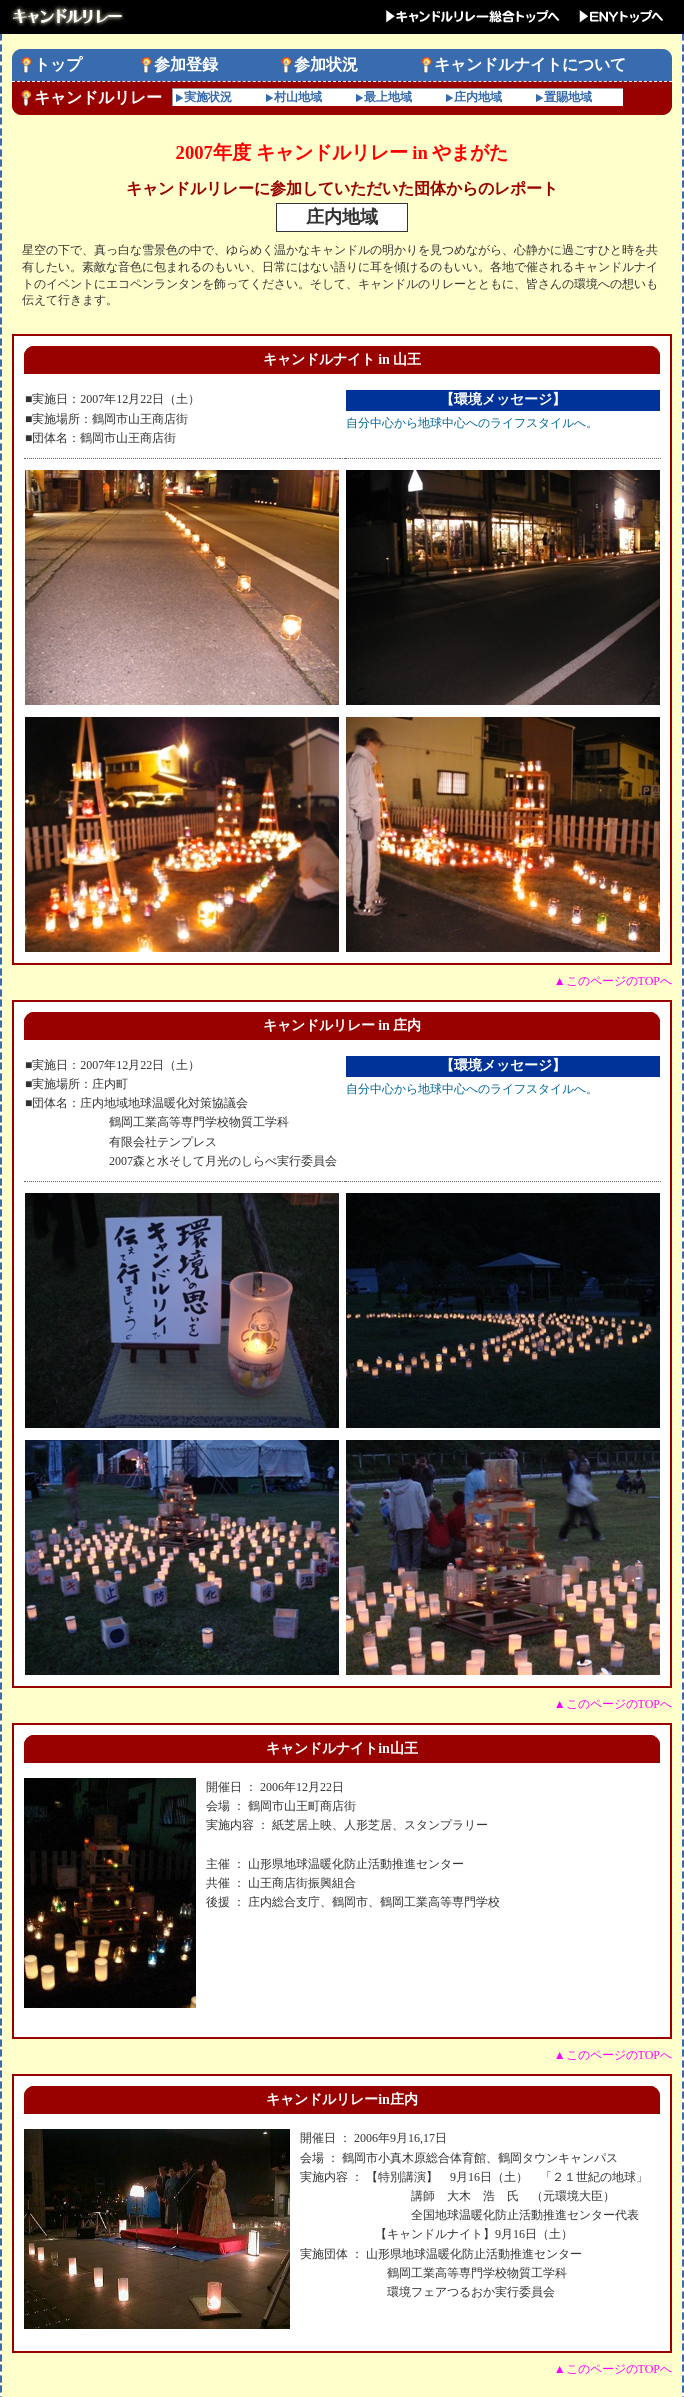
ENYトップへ (622, 17)
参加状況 (326, 64)
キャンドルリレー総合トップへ (471, 17)
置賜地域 (568, 97)
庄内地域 (478, 97)
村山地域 (298, 97)
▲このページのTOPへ (613, 981)
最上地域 (388, 97)
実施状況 (208, 97)
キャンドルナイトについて (530, 64)
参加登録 (186, 64)
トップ (58, 64)
